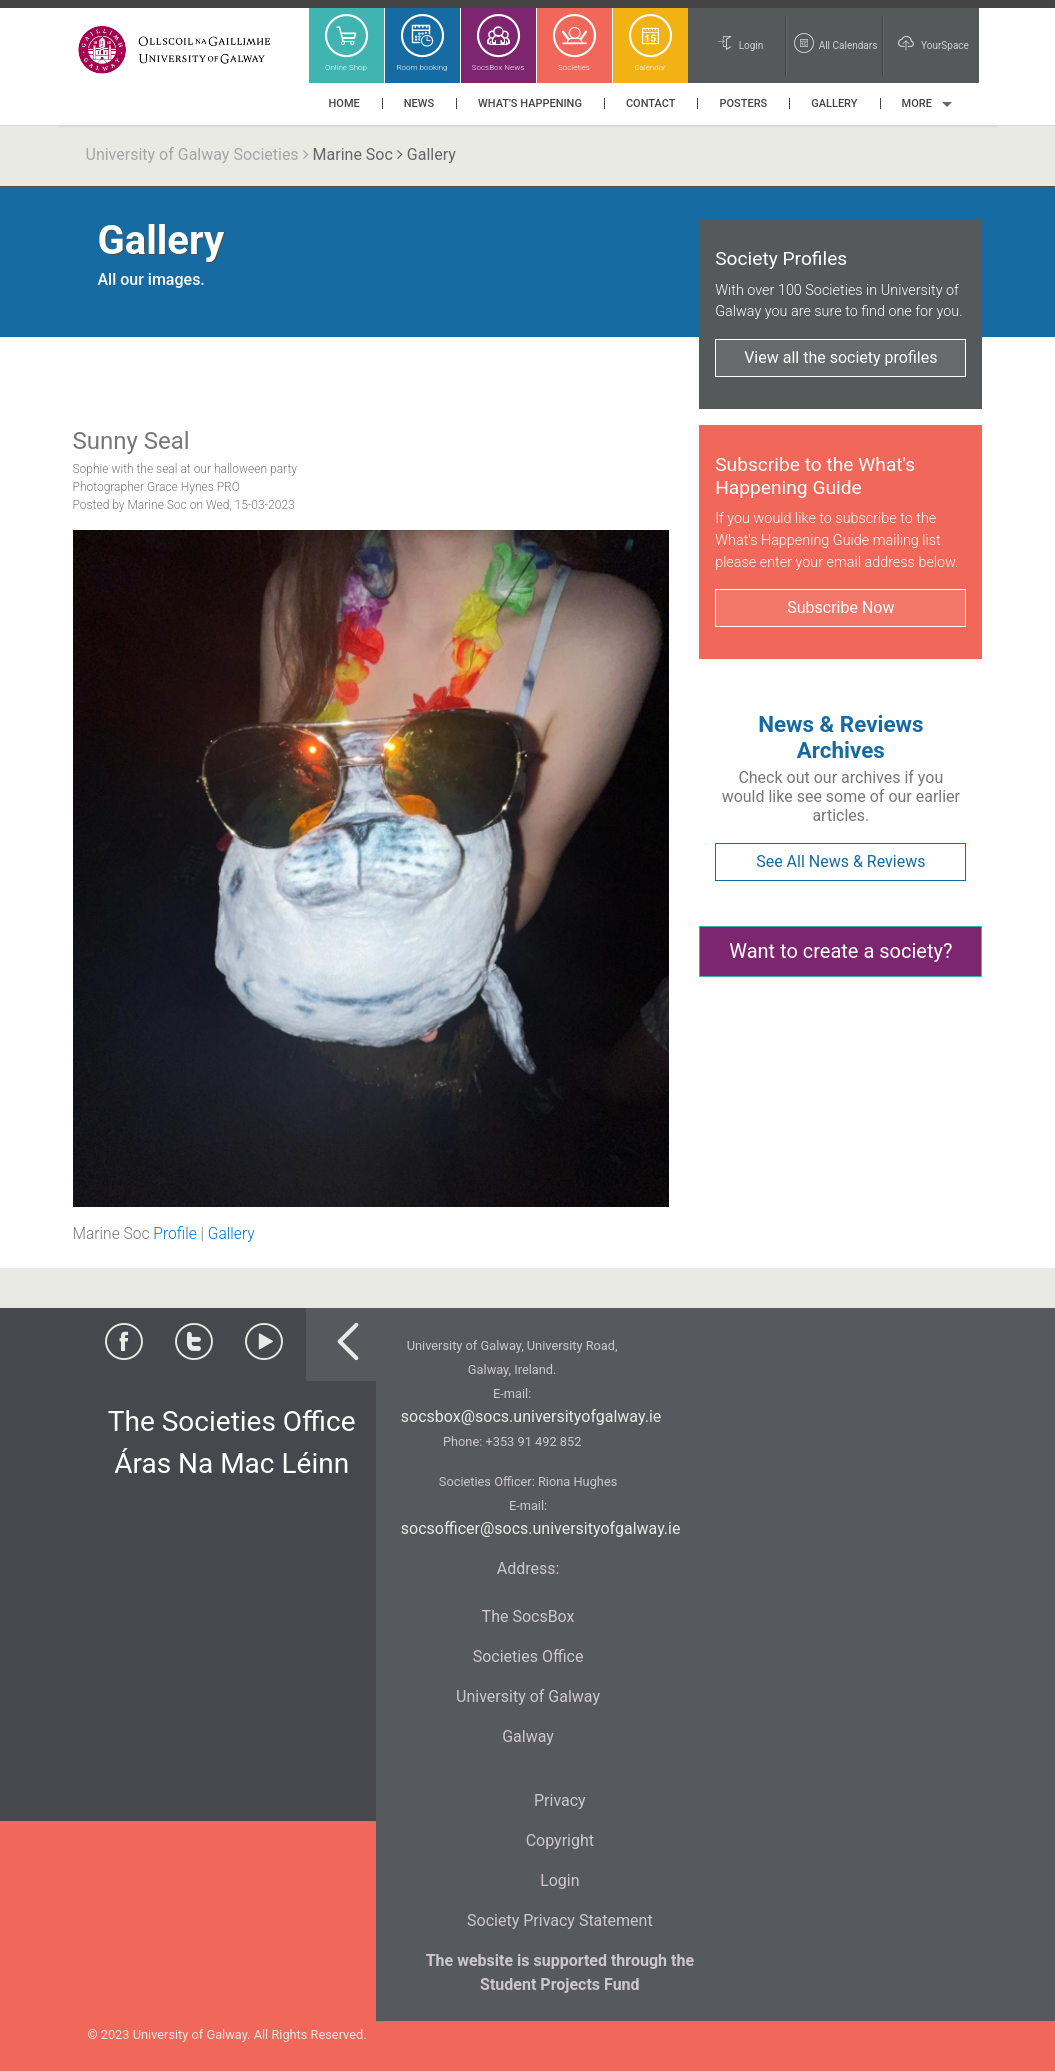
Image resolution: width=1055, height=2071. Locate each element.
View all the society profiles (840, 357)
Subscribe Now (840, 607)
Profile (174, 1234)
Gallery (231, 1234)
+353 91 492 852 (533, 1441)
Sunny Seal (131, 441)
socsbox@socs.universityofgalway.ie (531, 1416)
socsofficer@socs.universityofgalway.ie (541, 1528)
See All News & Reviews (840, 861)
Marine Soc (353, 154)
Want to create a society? (840, 951)
